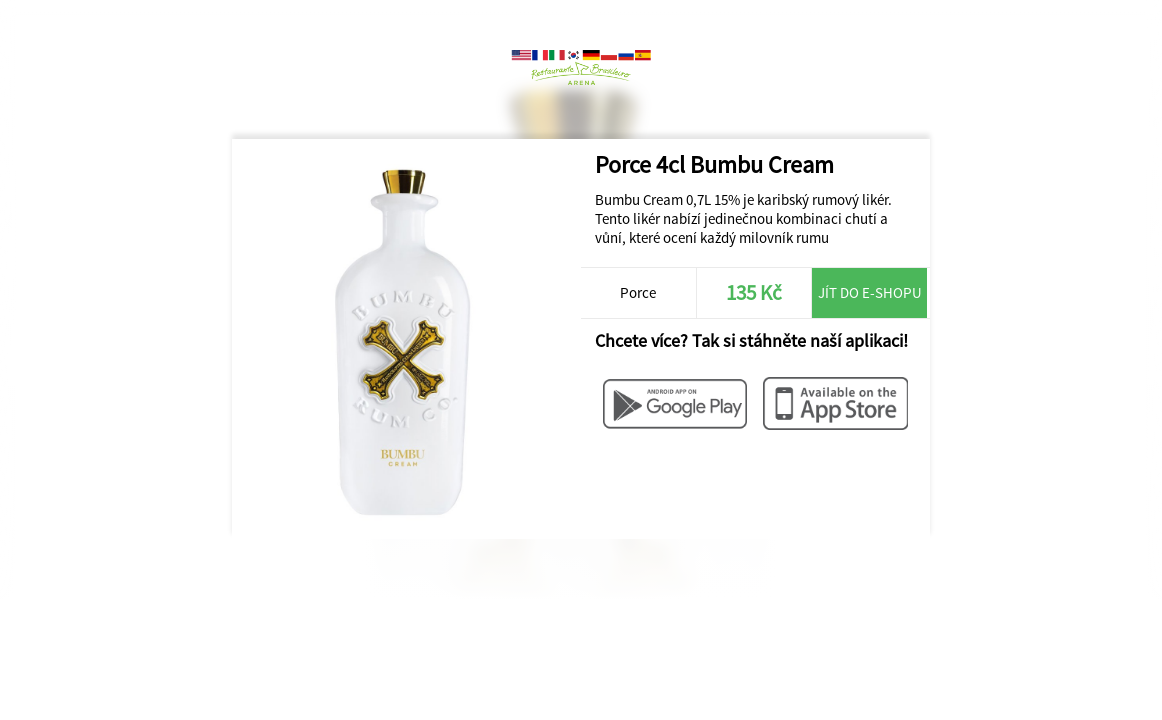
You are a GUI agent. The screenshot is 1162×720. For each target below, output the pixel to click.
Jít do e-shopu (870, 292)
